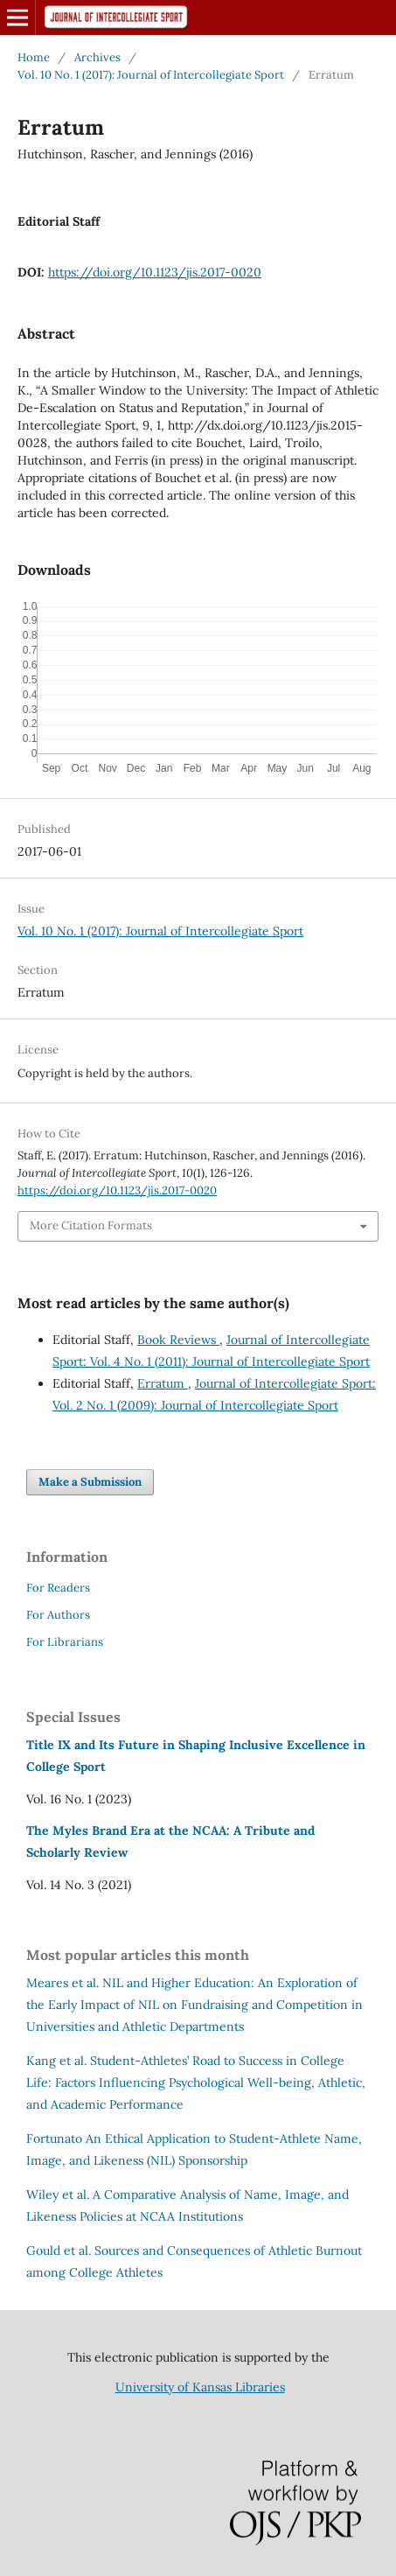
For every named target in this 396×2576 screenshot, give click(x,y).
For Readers (58, 1587)
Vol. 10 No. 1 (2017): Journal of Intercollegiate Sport (150, 74)
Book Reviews (178, 1340)
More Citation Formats (91, 1225)
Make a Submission (90, 1481)
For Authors (58, 1614)
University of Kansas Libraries (200, 2387)
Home (33, 57)
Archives (97, 57)
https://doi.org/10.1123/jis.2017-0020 (154, 272)
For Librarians (64, 1641)
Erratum (162, 1383)
